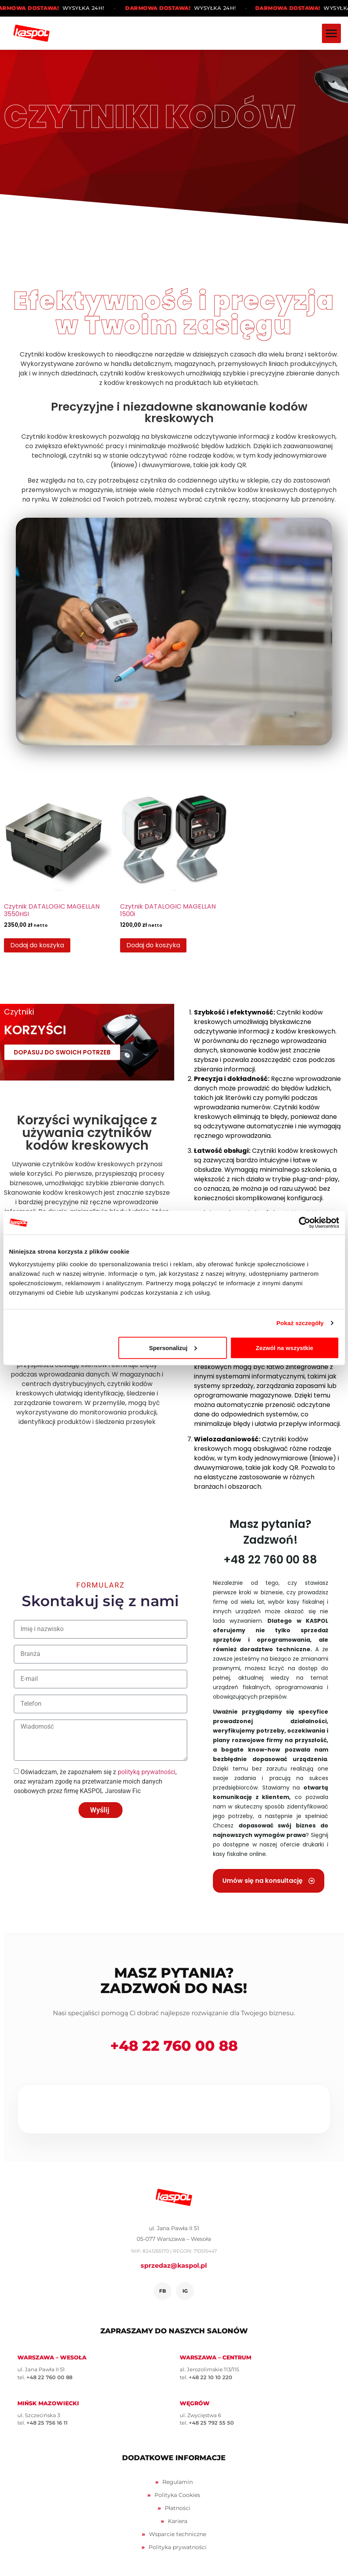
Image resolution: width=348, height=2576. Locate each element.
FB (162, 2291)
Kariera (177, 2521)
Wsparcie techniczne (177, 2534)
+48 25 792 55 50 (211, 2422)
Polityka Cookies (177, 2495)
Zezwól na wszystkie (284, 1347)
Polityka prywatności (178, 2547)
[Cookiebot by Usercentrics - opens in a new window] (304, 1223)
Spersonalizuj (173, 1347)
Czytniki (19, 1011)
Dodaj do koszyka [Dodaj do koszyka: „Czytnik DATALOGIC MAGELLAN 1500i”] (153, 945)
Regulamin (177, 2481)
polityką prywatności (146, 1771)
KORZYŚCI (35, 1030)
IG (185, 2291)
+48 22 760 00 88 (174, 2045)
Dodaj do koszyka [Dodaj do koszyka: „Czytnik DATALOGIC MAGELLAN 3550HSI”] (37, 945)
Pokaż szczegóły (300, 1323)
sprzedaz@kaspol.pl (174, 2265)
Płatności (177, 2508)
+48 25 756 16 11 (47, 2422)
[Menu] (331, 33)
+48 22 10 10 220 (210, 2377)
